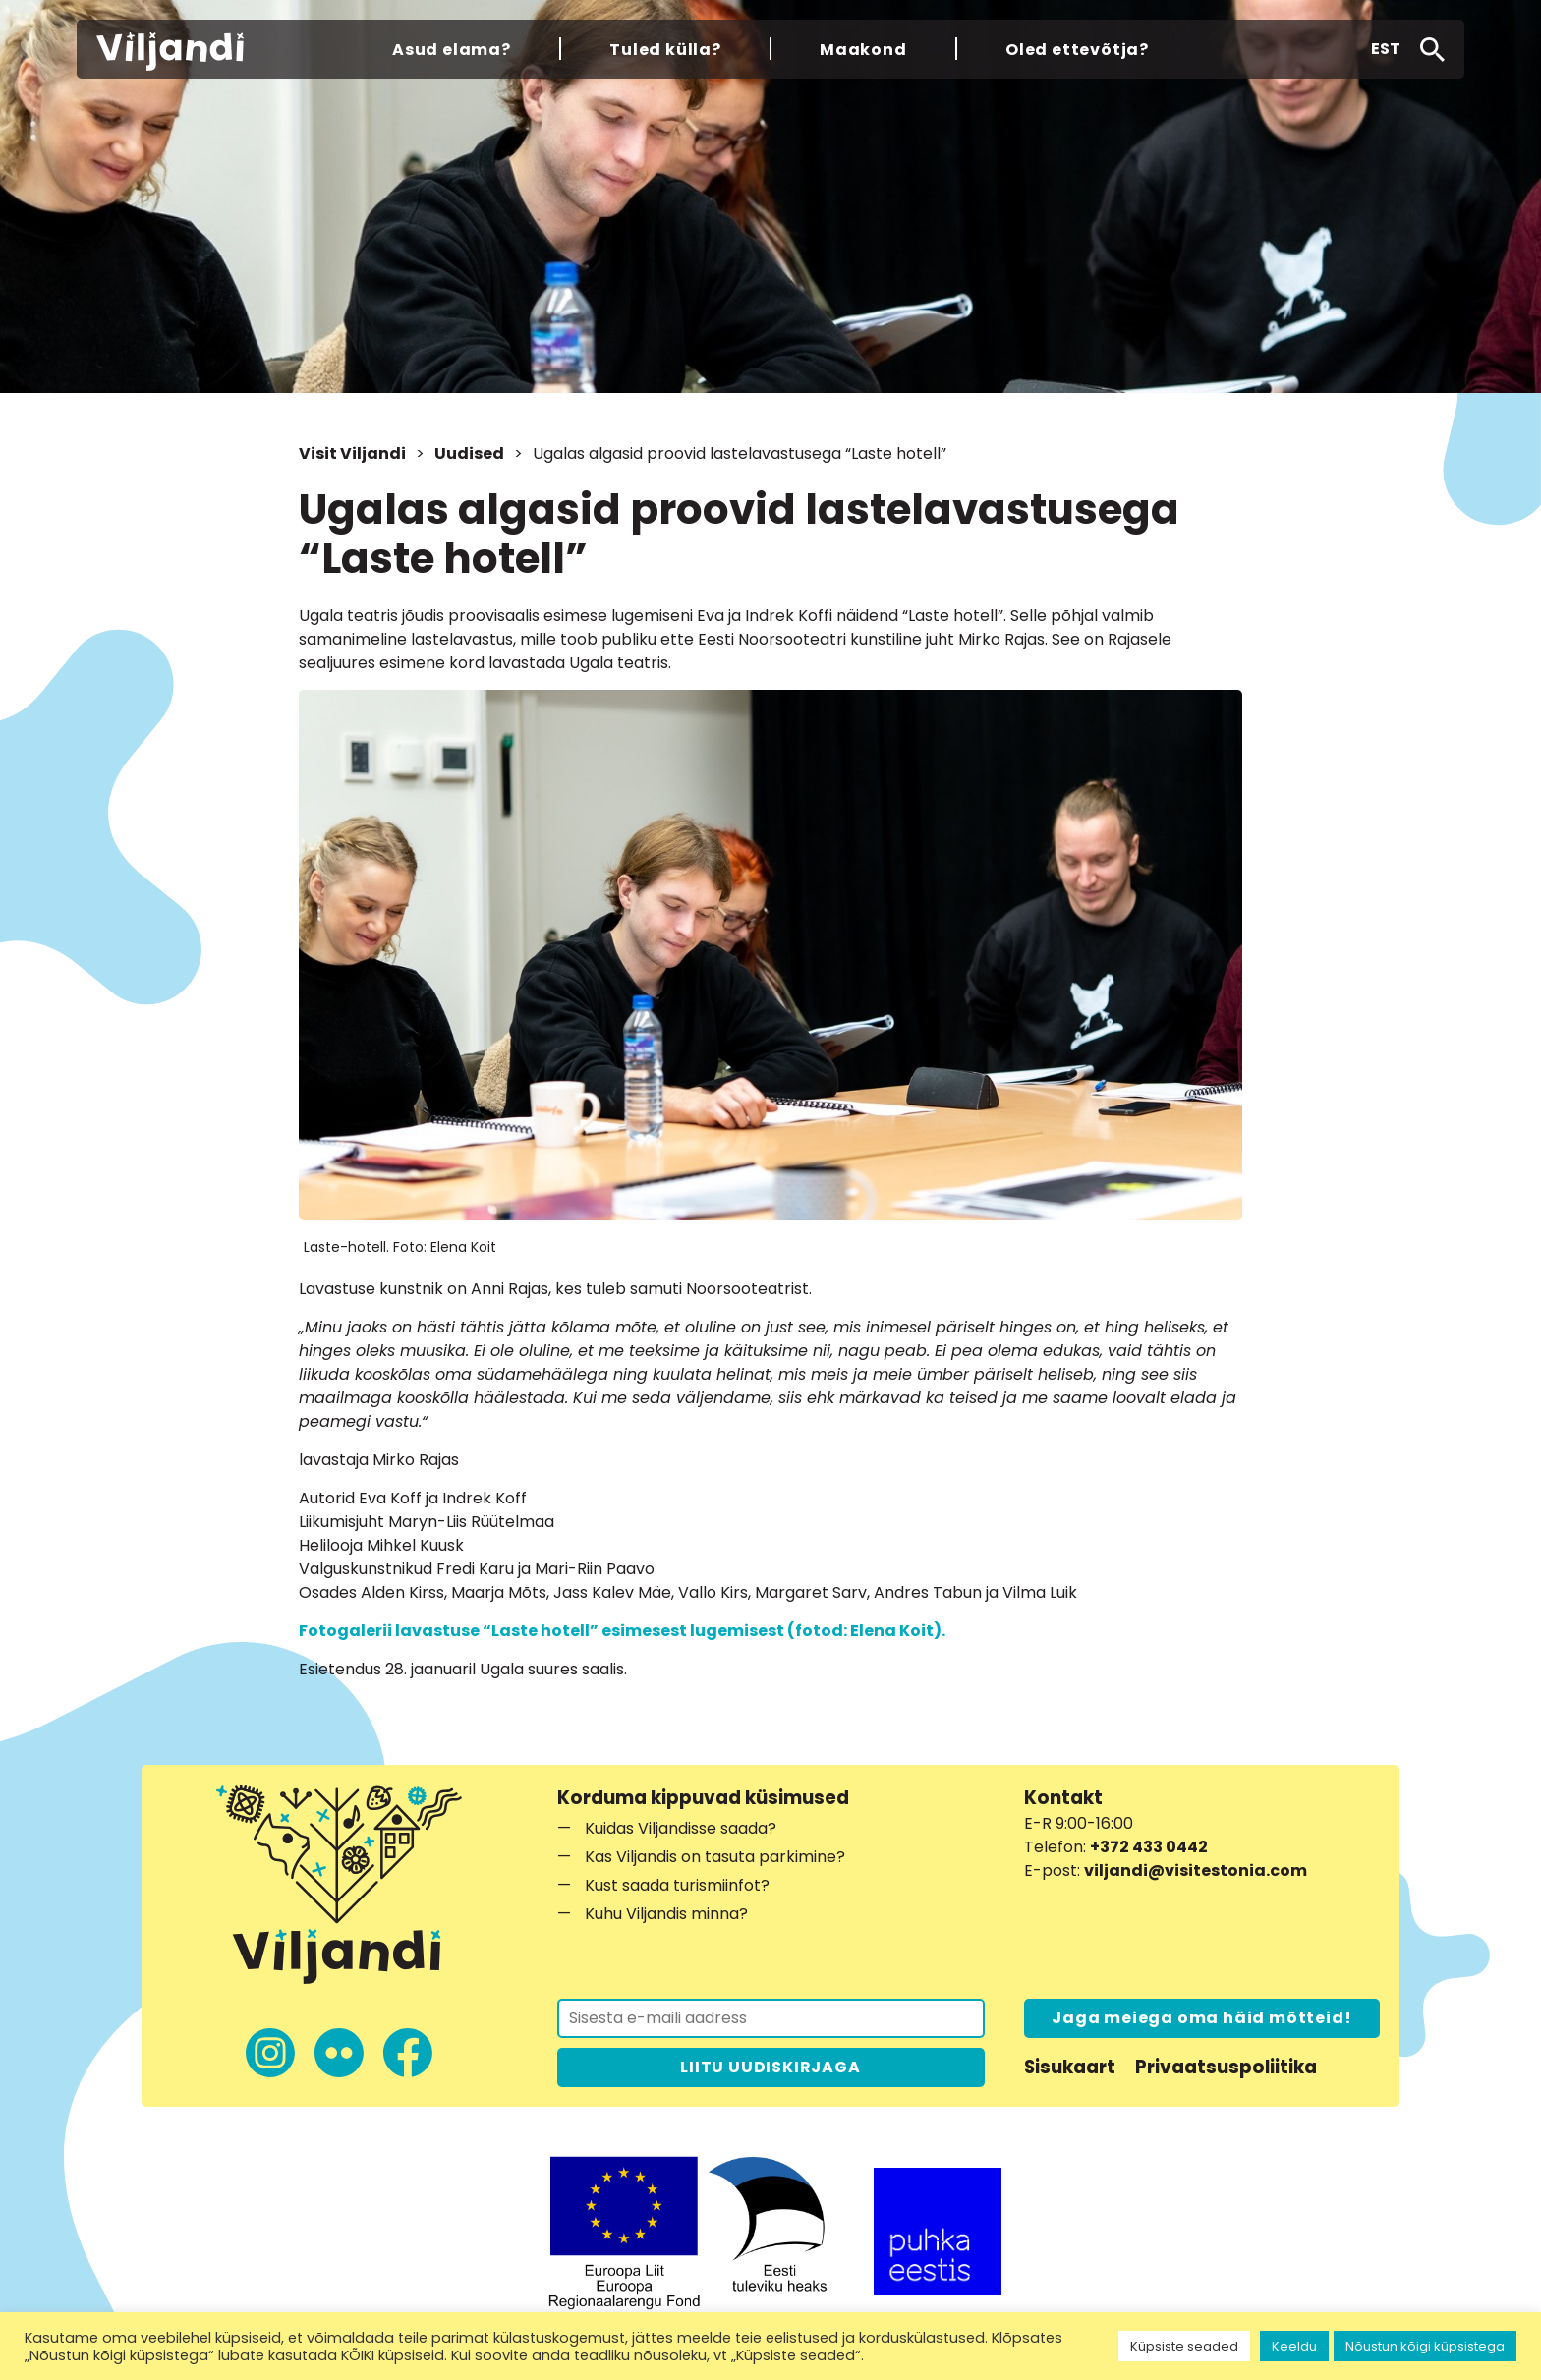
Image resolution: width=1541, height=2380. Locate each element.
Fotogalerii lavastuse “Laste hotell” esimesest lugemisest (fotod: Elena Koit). (622, 1630)
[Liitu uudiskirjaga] (771, 2018)
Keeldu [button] (1294, 2346)
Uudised (469, 453)
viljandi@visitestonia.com (1195, 1870)
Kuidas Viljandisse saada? (680, 1828)
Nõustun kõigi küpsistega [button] (1425, 2346)
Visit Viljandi (352, 453)
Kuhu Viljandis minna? (666, 1913)
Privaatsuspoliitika (1226, 2067)
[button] (1385, 49)
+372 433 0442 (1149, 1847)
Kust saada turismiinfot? (677, 1885)
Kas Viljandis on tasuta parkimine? (715, 1856)
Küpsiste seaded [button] (1184, 2346)
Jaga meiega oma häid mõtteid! (1201, 2018)
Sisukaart (1069, 2067)
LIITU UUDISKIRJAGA (770, 2067)
